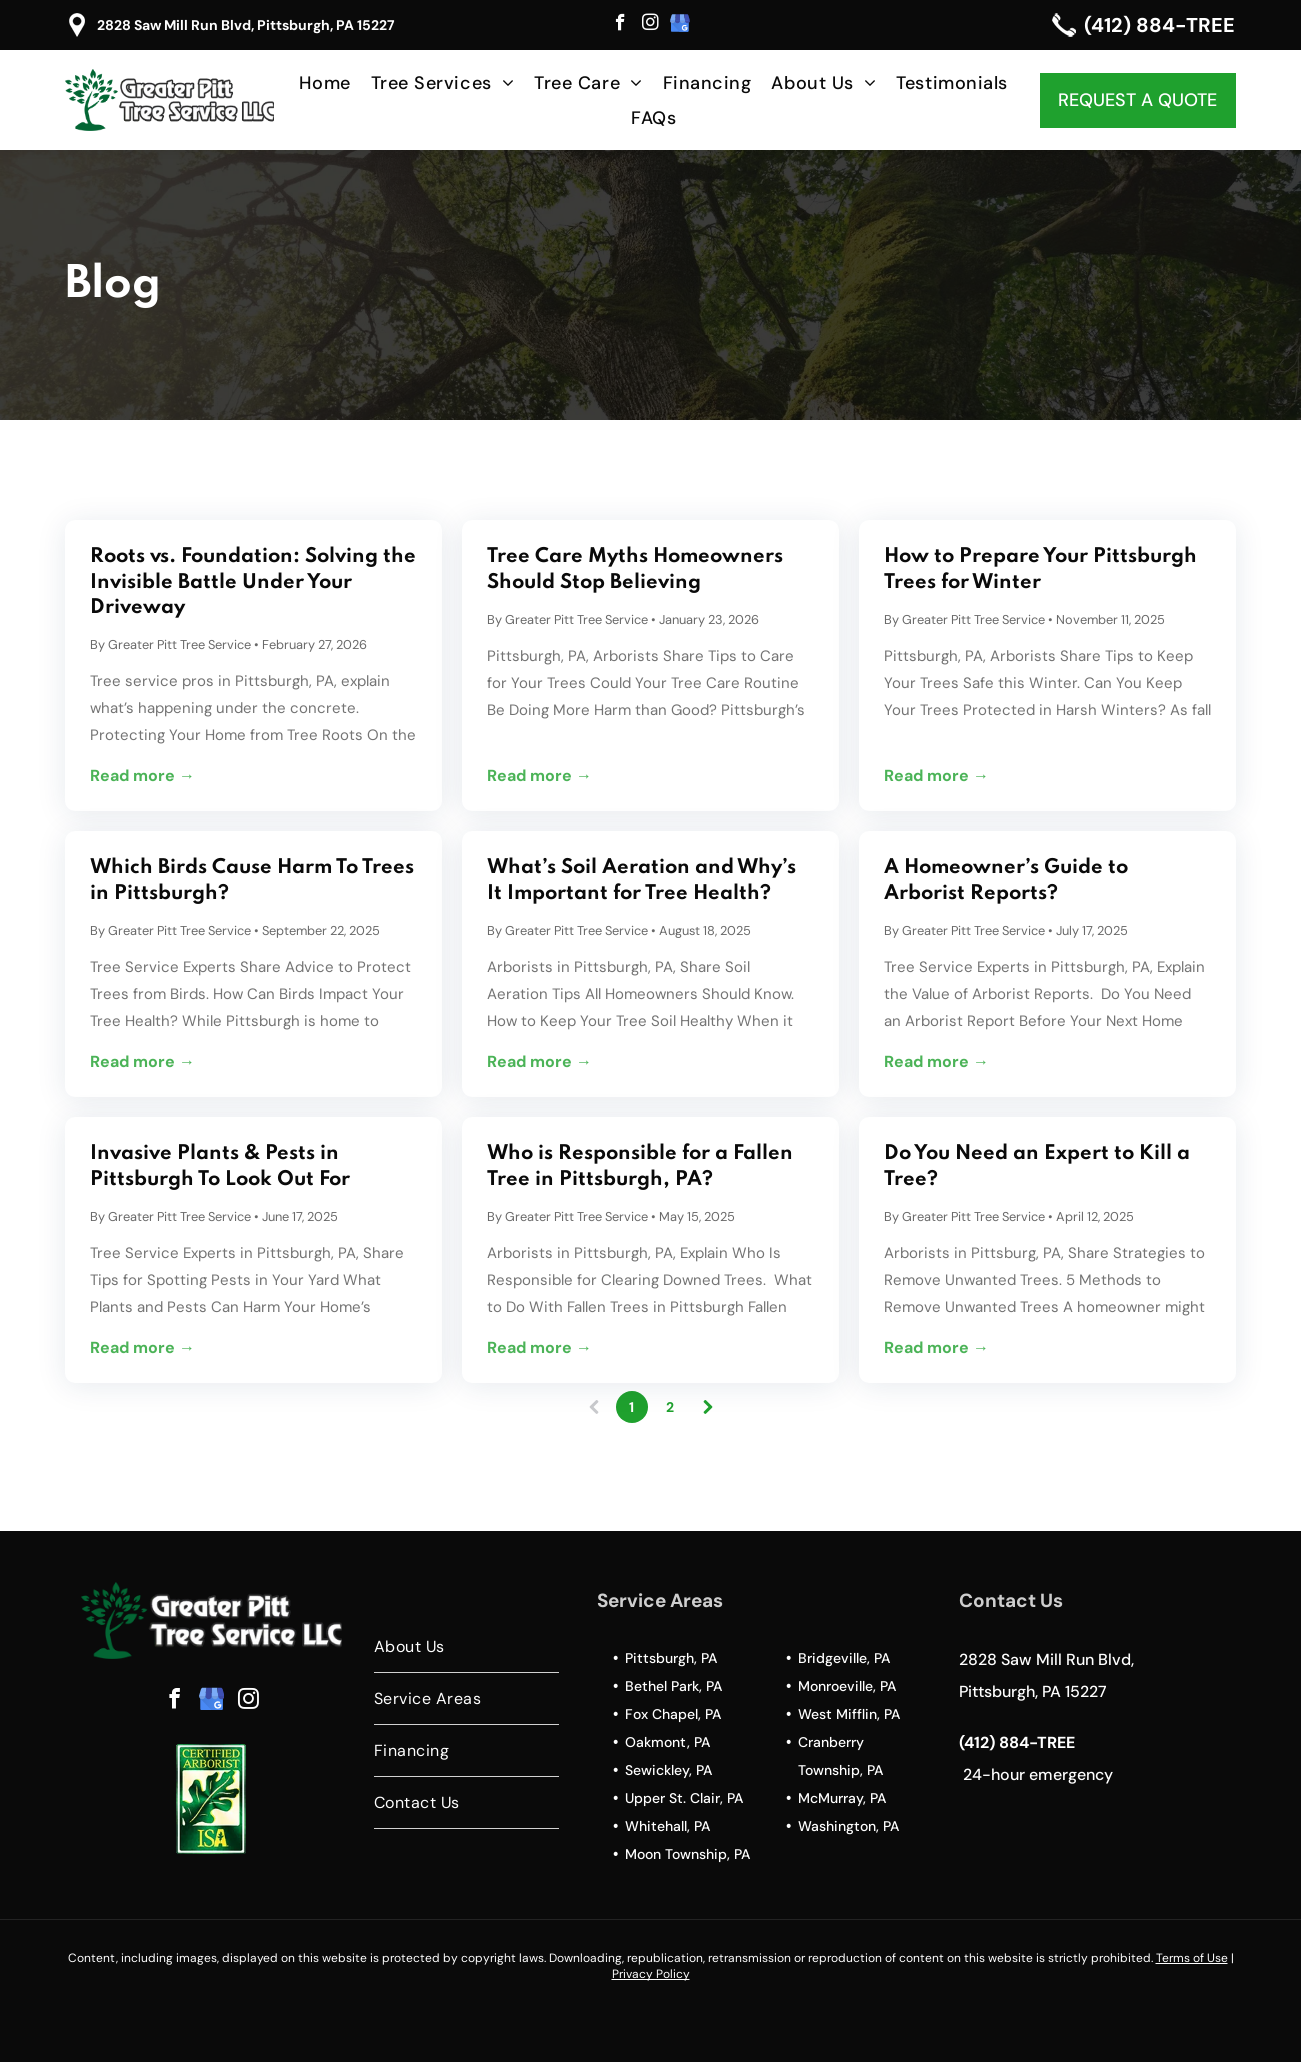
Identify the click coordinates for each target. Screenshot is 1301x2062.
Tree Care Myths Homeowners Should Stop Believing (635, 569)
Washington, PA (848, 1826)
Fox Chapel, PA (673, 1714)
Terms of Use (1192, 1958)
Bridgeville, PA (844, 1658)
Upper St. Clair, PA (684, 1798)
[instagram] (650, 25)
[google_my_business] (680, 25)
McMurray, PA (842, 1798)
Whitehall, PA (667, 1826)
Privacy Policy (651, 1974)
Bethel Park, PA (673, 1686)
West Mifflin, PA (849, 1714)
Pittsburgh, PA (671, 1658)
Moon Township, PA (687, 1854)
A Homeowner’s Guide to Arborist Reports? (1006, 880)
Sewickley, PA (668, 1770)
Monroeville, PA (847, 1686)
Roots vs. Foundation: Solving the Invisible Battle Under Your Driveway (253, 582)
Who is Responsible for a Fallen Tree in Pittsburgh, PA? (640, 1166)
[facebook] (620, 25)
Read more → (142, 775)
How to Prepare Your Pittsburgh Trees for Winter (1040, 569)
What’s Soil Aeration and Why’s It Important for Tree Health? (641, 880)
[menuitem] (324, 82)
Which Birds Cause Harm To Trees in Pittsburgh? (252, 880)
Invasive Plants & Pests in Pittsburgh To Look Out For (220, 1166)
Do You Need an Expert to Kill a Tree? (1037, 1166)
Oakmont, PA (667, 1742)
